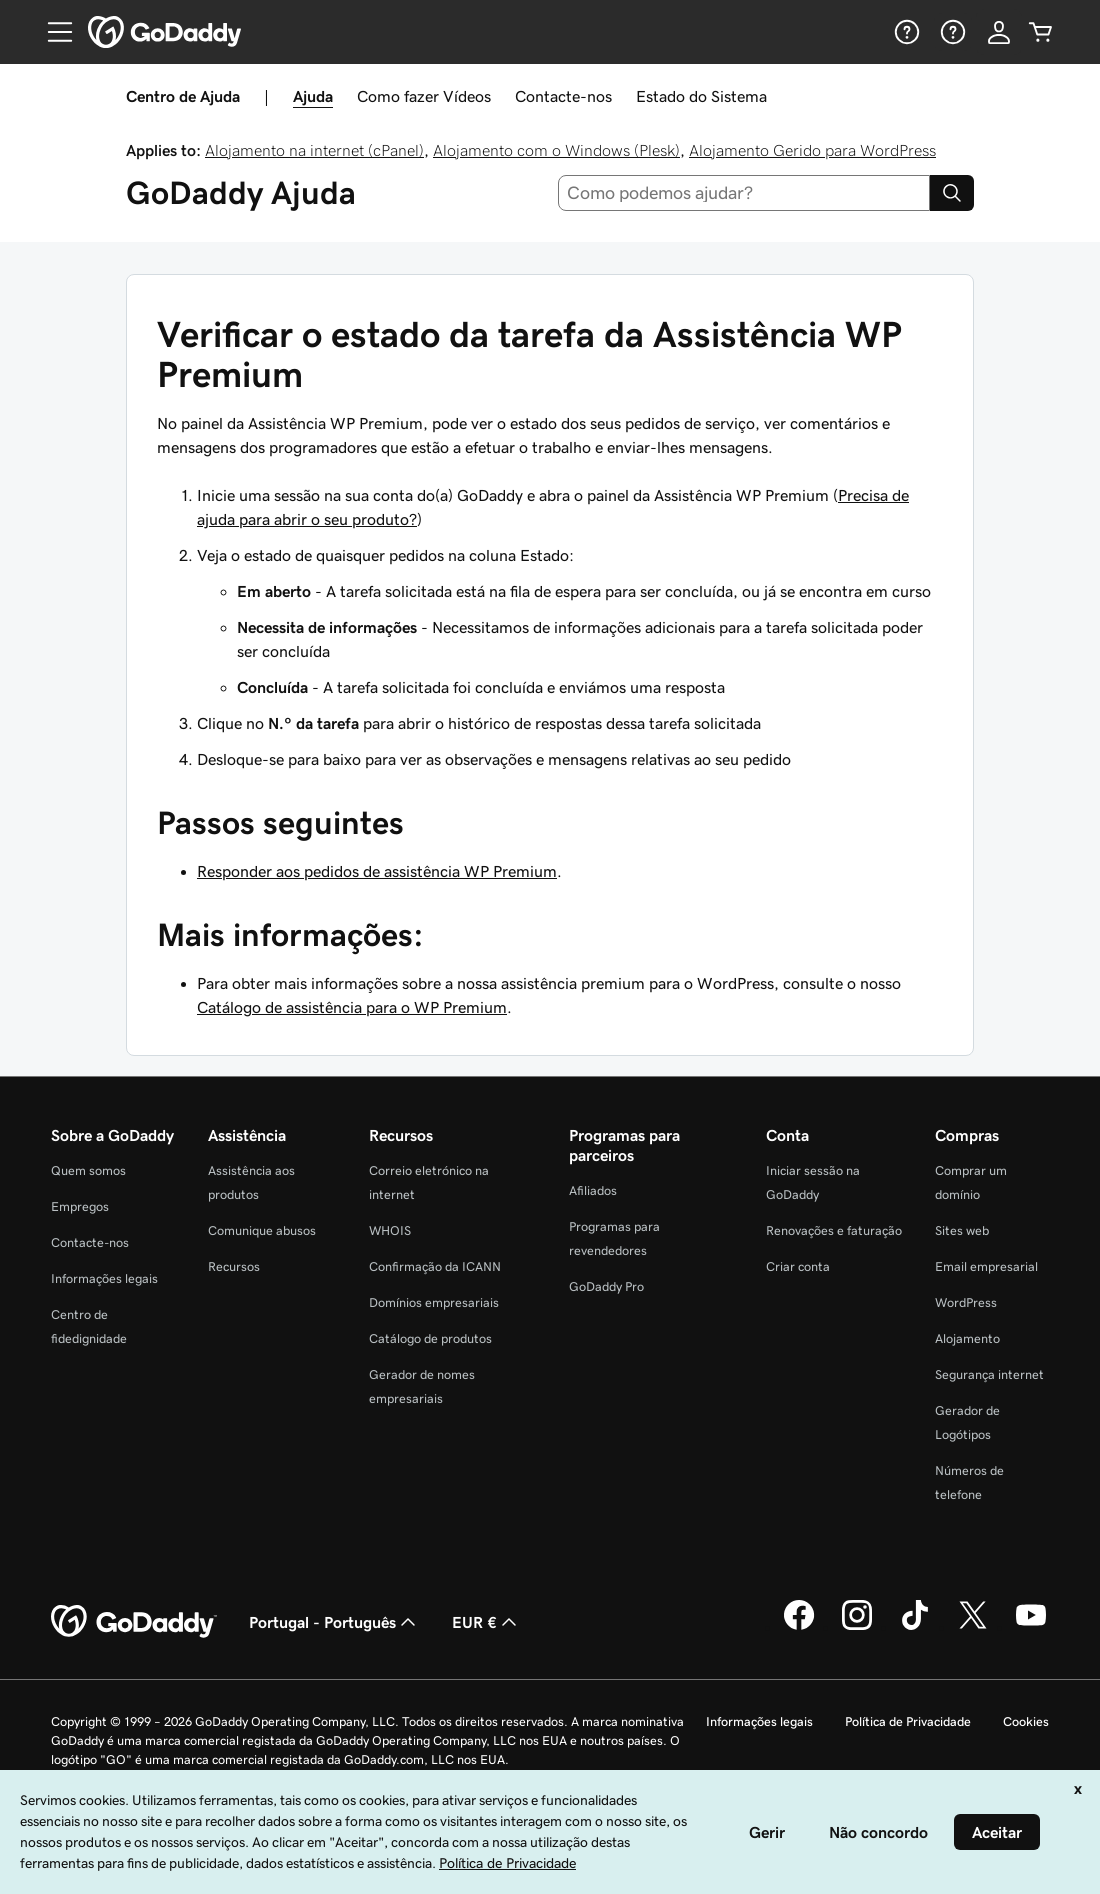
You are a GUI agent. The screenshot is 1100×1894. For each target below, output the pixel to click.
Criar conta (798, 1266)
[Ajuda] (905, 32)
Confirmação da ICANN (435, 1266)
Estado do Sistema (701, 96)
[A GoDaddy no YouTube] (1031, 1627)
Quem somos (88, 1170)
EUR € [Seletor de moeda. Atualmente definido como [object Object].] (486, 1622)
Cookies (1026, 1721)
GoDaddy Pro (606, 1286)
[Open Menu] (52, 32)
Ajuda (313, 96)
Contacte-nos (563, 96)
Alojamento (967, 1338)
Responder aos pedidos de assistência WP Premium (377, 871)
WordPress (966, 1302)
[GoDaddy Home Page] (134, 1622)
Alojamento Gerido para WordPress (812, 150)
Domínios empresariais (434, 1302)
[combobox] (744, 193)
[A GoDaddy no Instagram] (857, 1627)
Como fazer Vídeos (424, 96)
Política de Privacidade (908, 1721)
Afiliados (593, 1190)
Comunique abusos (262, 1230)
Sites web (962, 1230)
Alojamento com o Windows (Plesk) (556, 150)
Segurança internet (989, 1374)
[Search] (952, 193)
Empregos (80, 1206)
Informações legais (104, 1278)
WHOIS (390, 1230)
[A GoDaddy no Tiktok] (915, 1627)
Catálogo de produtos (430, 1338)
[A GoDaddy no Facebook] (799, 1627)
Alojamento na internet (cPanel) (314, 150)
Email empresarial (986, 1266)
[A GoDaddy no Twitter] (973, 1627)
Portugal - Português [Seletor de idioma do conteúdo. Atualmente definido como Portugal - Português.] (334, 1622)
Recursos (234, 1266)
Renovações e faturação (834, 1230)
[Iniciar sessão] (999, 32)
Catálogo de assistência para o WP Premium (352, 1007)
